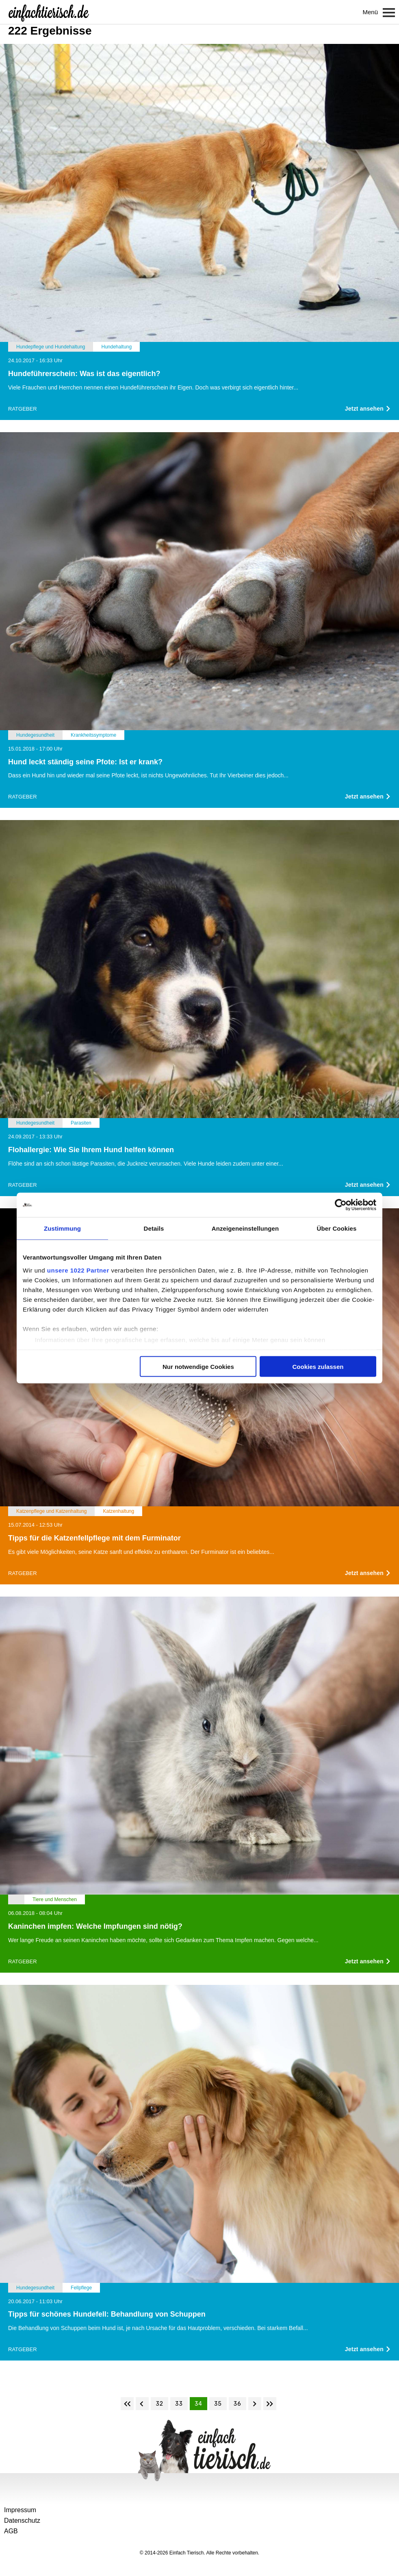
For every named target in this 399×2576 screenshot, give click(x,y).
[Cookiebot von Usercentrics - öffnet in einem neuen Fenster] (340, 1205)
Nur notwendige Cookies (198, 1366)
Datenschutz (22, 2520)
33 (179, 2403)
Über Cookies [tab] (337, 1228)
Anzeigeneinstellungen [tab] (245, 1228)
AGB (11, 2531)
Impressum (20, 2509)
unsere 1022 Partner (78, 1269)
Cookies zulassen (318, 1366)
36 (237, 2403)
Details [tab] (154, 1228)
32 (159, 2403)
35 (218, 2403)
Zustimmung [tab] (62, 1228)
